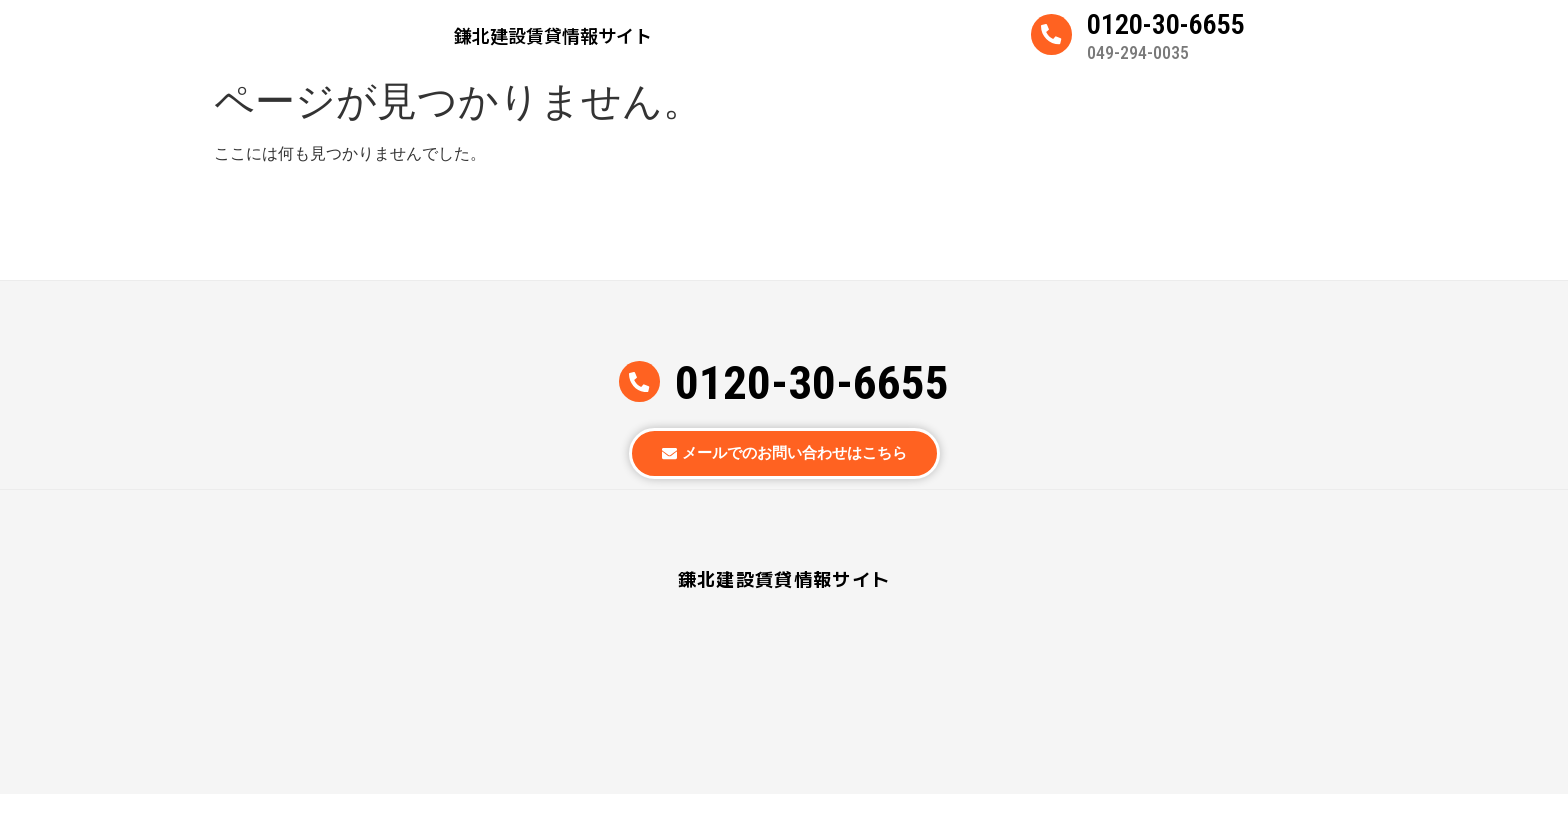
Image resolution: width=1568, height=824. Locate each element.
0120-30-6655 (1166, 32)
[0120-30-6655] (1051, 43)
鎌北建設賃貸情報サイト (553, 43)
